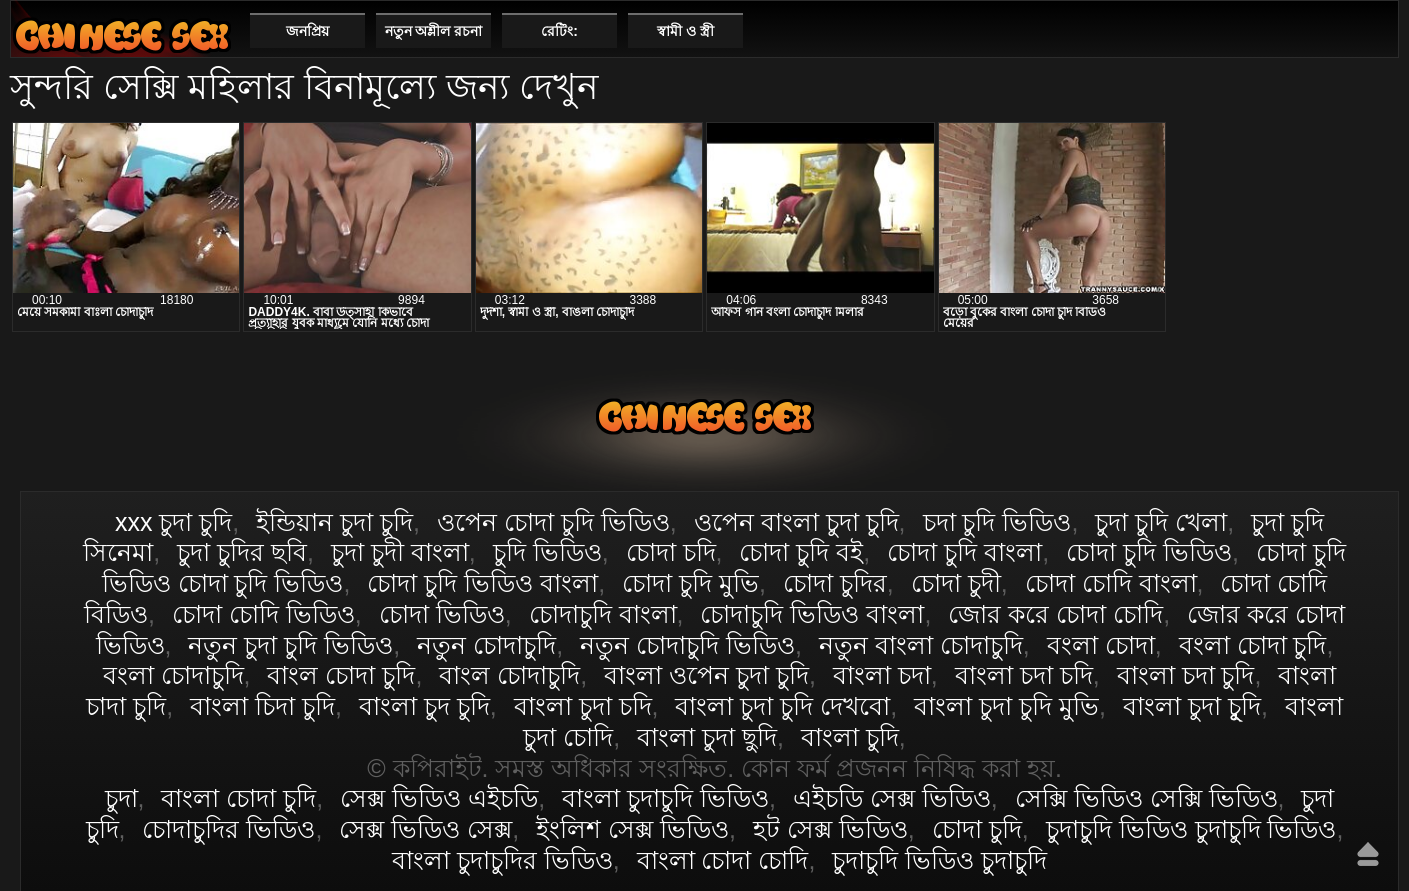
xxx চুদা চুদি (173, 522)
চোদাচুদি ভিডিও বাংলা (812, 614)
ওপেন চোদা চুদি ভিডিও (553, 522)
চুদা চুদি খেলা (1161, 522)
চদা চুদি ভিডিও (997, 522)
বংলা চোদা (1101, 645)
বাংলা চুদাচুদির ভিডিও (502, 860)
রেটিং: (559, 31)
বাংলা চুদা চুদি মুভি (1006, 706)
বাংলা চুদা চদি (583, 706)
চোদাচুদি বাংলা (603, 614)
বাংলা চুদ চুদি (424, 706)
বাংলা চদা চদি (1024, 675)
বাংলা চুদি (850, 737)
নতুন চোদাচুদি (486, 645)
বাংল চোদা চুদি (341, 675)
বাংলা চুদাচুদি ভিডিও (665, 798)
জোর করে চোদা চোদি (1055, 614)
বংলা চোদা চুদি (1253, 645)
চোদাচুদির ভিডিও (228, 829)
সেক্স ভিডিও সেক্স (425, 829)
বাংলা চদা (882, 675)
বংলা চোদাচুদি (173, 675)
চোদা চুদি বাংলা (964, 552)
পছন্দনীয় (1375, 30)
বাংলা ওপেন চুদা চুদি (706, 675)
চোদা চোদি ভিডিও (263, 614)
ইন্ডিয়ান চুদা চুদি (334, 522)
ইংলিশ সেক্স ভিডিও (632, 829)
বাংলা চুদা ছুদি (707, 737)
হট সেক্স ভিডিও (830, 829)
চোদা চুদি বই (801, 552)
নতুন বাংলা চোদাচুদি (921, 645)
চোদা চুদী (956, 583)
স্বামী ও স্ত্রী (685, 31)
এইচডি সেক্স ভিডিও (892, 798)
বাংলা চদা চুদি (1186, 675)
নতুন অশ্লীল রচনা (434, 31)
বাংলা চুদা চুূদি (1192, 706)
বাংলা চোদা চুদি (122, 35)
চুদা (121, 798)
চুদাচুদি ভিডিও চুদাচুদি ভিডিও (1191, 829)
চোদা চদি (671, 552)
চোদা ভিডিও (442, 614)
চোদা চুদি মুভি (690, 583)
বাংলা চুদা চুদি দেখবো (782, 706)
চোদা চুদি (977, 829)
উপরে (1368, 854)
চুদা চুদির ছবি (242, 552)
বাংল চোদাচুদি (509, 675)
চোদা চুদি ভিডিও (1149, 552)
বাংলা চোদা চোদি (723, 860)
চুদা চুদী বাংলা (400, 552)
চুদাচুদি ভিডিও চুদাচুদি (939, 860)
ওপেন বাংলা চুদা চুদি (796, 522)
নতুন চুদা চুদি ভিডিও (290, 645)
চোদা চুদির (835, 583)
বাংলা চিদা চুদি (262, 706)
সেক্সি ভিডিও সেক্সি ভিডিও (1146, 798)
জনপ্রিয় (307, 31)
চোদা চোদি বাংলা (1111, 583)
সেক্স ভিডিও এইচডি (439, 798)
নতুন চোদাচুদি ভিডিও (687, 645)
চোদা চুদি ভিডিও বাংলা (482, 583)
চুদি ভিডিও (547, 552)
